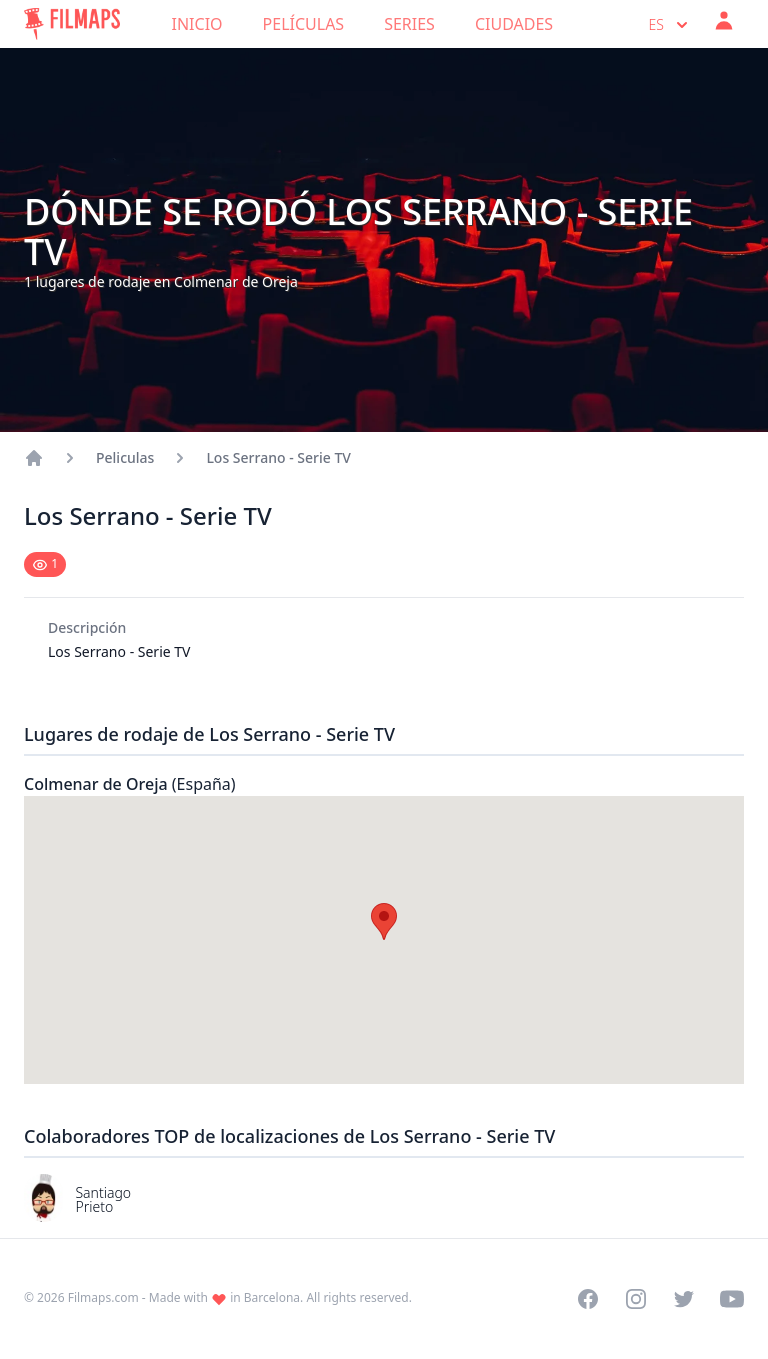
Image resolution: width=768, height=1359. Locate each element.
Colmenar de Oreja (130, 784)
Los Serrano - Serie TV (278, 457)
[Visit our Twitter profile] (684, 1299)
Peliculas (125, 457)
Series (409, 24)
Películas (304, 24)
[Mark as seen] (45, 564)
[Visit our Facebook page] (588, 1299)
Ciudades (514, 24)
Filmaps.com (103, 1297)
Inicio (197, 24)
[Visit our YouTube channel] (732, 1299)
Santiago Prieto (103, 1199)
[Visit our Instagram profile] (636, 1299)
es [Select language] (670, 25)
